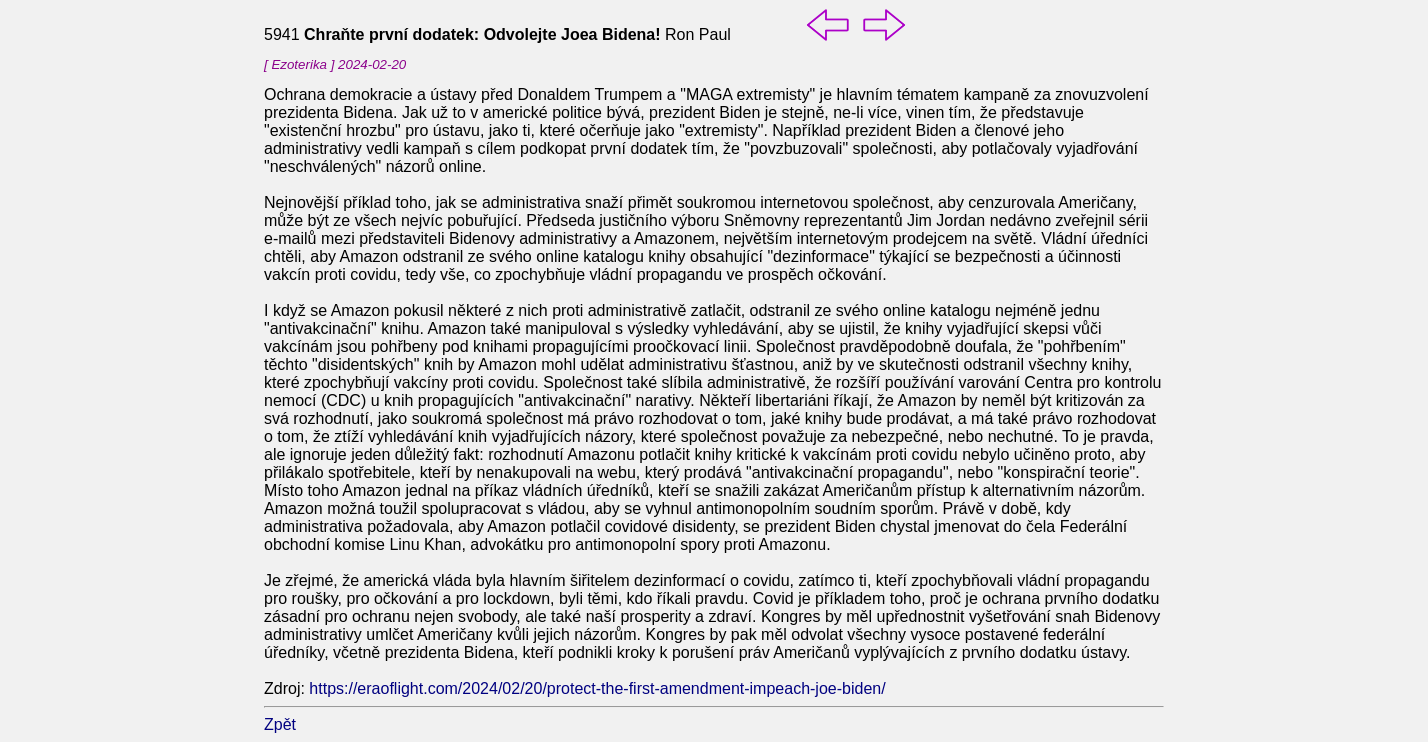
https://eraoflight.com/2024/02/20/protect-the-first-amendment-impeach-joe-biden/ (597, 688)
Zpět (280, 724)
